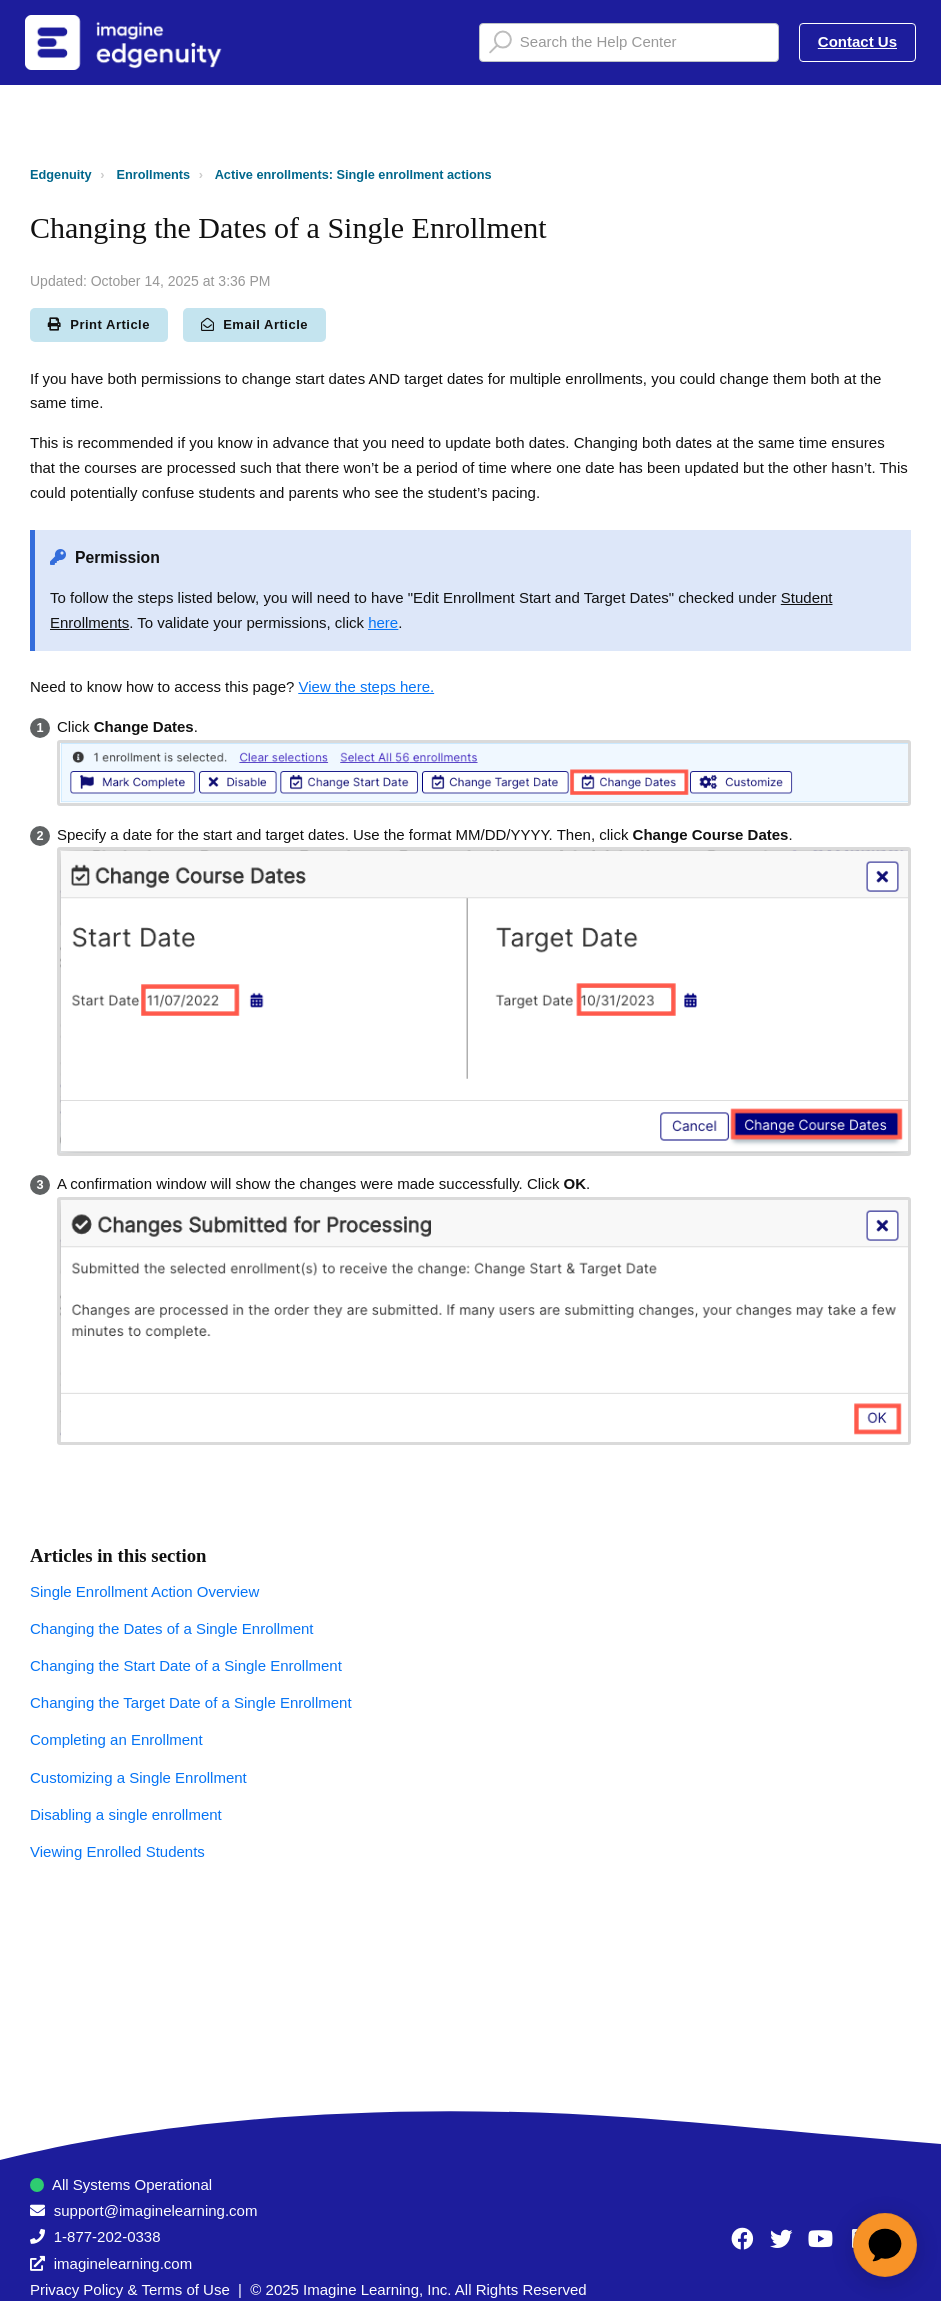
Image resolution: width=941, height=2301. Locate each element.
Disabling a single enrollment (126, 1814)
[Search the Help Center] (629, 42)
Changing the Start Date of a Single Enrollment (186, 1665)
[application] (885, 2245)
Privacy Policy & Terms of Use (130, 2289)
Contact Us (857, 41)
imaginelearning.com (123, 2263)
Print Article (99, 324)
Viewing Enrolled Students (117, 1851)
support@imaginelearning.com (156, 2210)
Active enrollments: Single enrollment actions (353, 174)
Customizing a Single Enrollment (138, 1777)
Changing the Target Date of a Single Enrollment (191, 1702)
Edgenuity (61, 174)
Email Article (254, 324)
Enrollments (154, 174)
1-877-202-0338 (107, 2236)
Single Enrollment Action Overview (144, 1591)
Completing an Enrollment (116, 1739)
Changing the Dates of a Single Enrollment (172, 1628)
